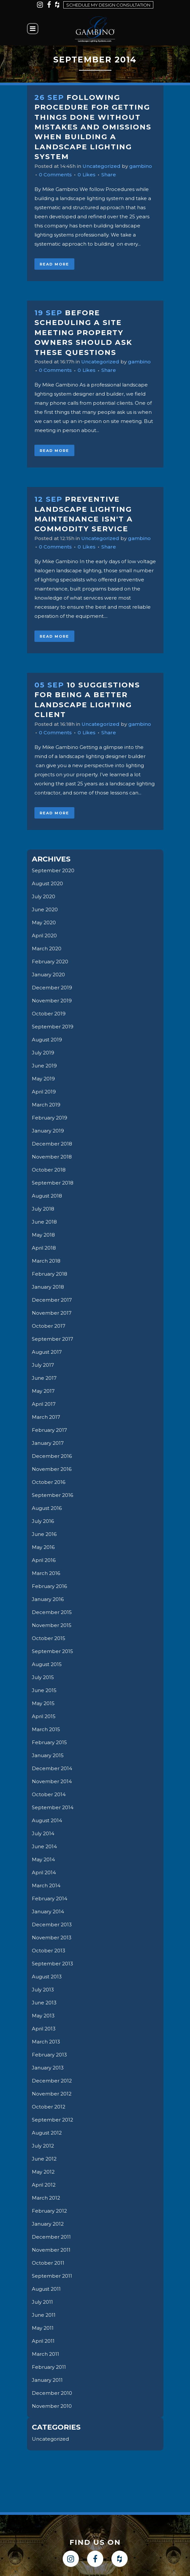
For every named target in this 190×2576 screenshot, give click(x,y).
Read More (54, 264)
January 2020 (48, 974)
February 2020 (50, 961)
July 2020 (43, 896)
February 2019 (49, 1118)
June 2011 (44, 2315)
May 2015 (43, 1703)
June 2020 (45, 909)
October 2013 (48, 1950)
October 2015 (48, 1638)
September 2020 (53, 870)
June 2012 (44, 2159)
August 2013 (47, 1976)
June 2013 (44, 2003)
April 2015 (44, 1716)
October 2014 (49, 1794)
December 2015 (52, 1612)
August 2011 (46, 2289)
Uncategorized (101, 166)
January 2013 (48, 2068)
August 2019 (47, 1040)
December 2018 (52, 1144)
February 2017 (49, 1430)
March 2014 (46, 1885)
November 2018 (52, 1157)
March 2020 (46, 948)
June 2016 (44, 1534)
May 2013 (43, 2016)
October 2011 (48, 2263)
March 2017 (46, 1417)
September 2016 (52, 1495)
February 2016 (49, 1586)
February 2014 (49, 1898)
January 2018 (48, 1287)
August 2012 (47, 2133)
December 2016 (52, 1456)
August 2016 (47, 1508)
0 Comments (55, 174)
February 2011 (49, 2367)
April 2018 (44, 1248)
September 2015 (52, 1651)
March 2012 (46, 2198)
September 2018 (52, 1183)
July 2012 (43, 2146)
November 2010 (52, 2406)
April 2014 (44, 1872)
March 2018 (46, 1261)
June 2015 (44, 1690)
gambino (140, 166)
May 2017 (43, 1391)
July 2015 (43, 1677)
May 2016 (43, 1547)
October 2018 (49, 1170)
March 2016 (46, 1573)
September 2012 (52, 2120)
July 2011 (42, 2302)
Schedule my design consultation (108, 4)
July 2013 (43, 1989)
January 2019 (48, 1131)
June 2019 (44, 1066)
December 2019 (52, 987)
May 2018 (43, 1235)
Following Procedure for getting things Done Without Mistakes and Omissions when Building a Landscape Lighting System (92, 127)
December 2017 (52, 1300)
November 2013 (51, 1937)
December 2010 (52, 2393)
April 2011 (43, 2341)
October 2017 (48, 1326)
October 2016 (48, 1482)
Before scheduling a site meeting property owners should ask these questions (83, 332)
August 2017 (47, 1352)
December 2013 (52, 1924)
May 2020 (44, 922)
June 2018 (44, 1222)
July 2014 (43, 1833)
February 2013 (49, 2055)
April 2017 (44, 1404)
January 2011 (47, 2380)
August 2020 (47, 883)
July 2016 (43, 1521)
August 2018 (47, 1196)
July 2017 (43, 1365)
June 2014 (44, 1846)
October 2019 (49, 1013)
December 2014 (52, 1768)
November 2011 (51, 2250)
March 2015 (46, 1729)
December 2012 (52, 2081)
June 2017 (44, 1378)
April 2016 (44, 1560)
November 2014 (52, 1781)
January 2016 (48, 1599)
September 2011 (52, 2276)
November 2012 (51, 2094)
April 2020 (44, 935)
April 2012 (44, 2185)
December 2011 (51, 2237)
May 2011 (43, 2328)
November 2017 (51, 1313)
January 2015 (48, 1755)
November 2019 (52, 1000)
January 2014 (48, 1911)
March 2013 (46, 2042)
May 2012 (43, 2172)
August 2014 (47, 1820)
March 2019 (46, 1105)
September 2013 (52, 1963)
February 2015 (49, 1742)
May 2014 (43, 1859)
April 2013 (44, 2029)
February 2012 (49, 2211)
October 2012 (48, 2107)
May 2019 (43, 1079)
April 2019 (44, 1092)
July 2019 (43, 1053)
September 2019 (52, 1027)
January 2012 (48, 2224)
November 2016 (51, 1469)
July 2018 (43, 1209)
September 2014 (52, 1807)
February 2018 (49, 1274)
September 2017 (52, 1339)
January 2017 (48, 1443)
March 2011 (45, 2354)
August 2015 (47, 1664)
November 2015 (51, 1625)
